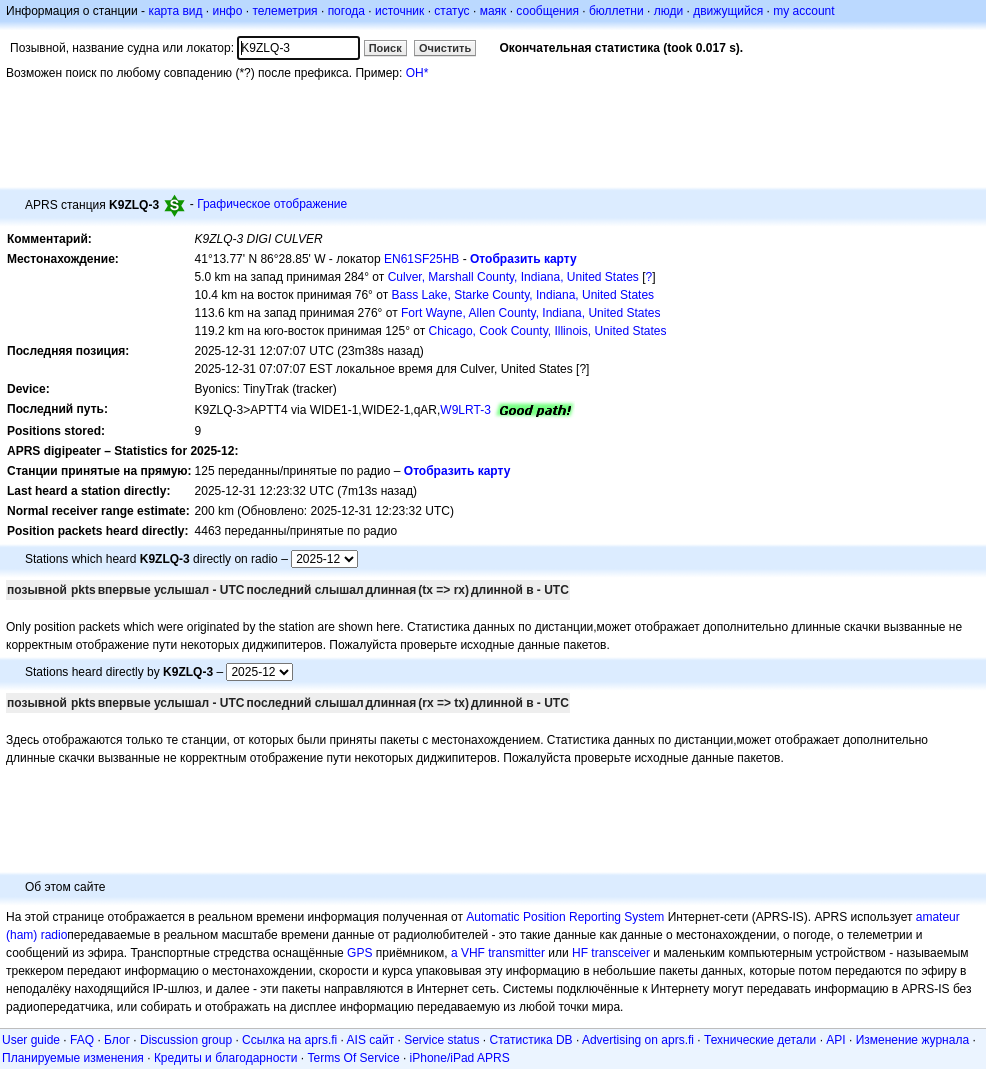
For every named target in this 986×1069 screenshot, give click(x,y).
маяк (493, 11)
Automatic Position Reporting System (565, 917)
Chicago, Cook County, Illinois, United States (548, 331)
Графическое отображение (272, 204)
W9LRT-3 (465, 410)
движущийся (728, 11)
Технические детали (760, 1040)
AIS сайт (371, 1040)
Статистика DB (531, 1040)
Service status (441, 1040)
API (835, 1040)
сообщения (547, 11)
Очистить (445, 48)
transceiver (620, 953)
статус (451, 11)
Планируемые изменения (73, 1058)
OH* (417, 73)
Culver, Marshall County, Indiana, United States (513, 277)
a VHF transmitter (498, 953)
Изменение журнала (912, 1040)
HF (580, 953)
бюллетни (616, 11)
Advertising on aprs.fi (638, 1040)
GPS (359, 953)
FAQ (82, 1040)
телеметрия (284, 11)
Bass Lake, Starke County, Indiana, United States (522, 295)
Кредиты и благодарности (226, 1058)
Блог (117, 1040)
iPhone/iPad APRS (460, 1058)
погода (346, 11)
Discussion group (186, 1040)
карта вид (175, 11)
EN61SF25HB (421, 259)
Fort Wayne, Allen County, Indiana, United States (530, 313)
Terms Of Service (354, 1058)
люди (668, 11)
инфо (227, 11)
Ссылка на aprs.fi (289, 1040)
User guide (31, 1040)
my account (803, 11)
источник (399, 11)
